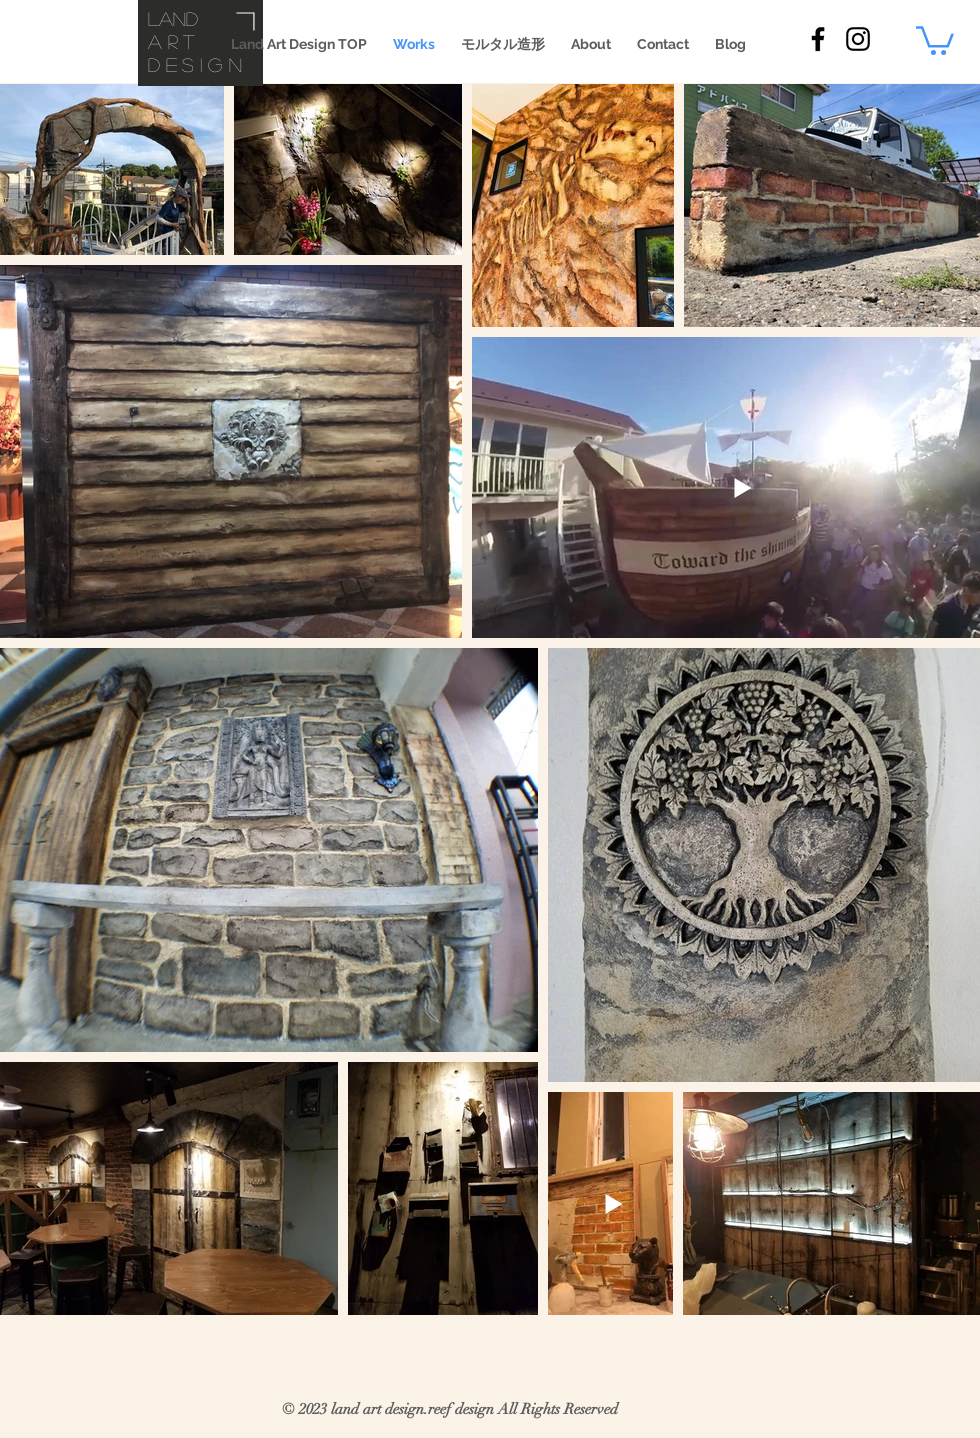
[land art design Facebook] (818, 39)
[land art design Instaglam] (858, 39)
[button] (935, 39)
